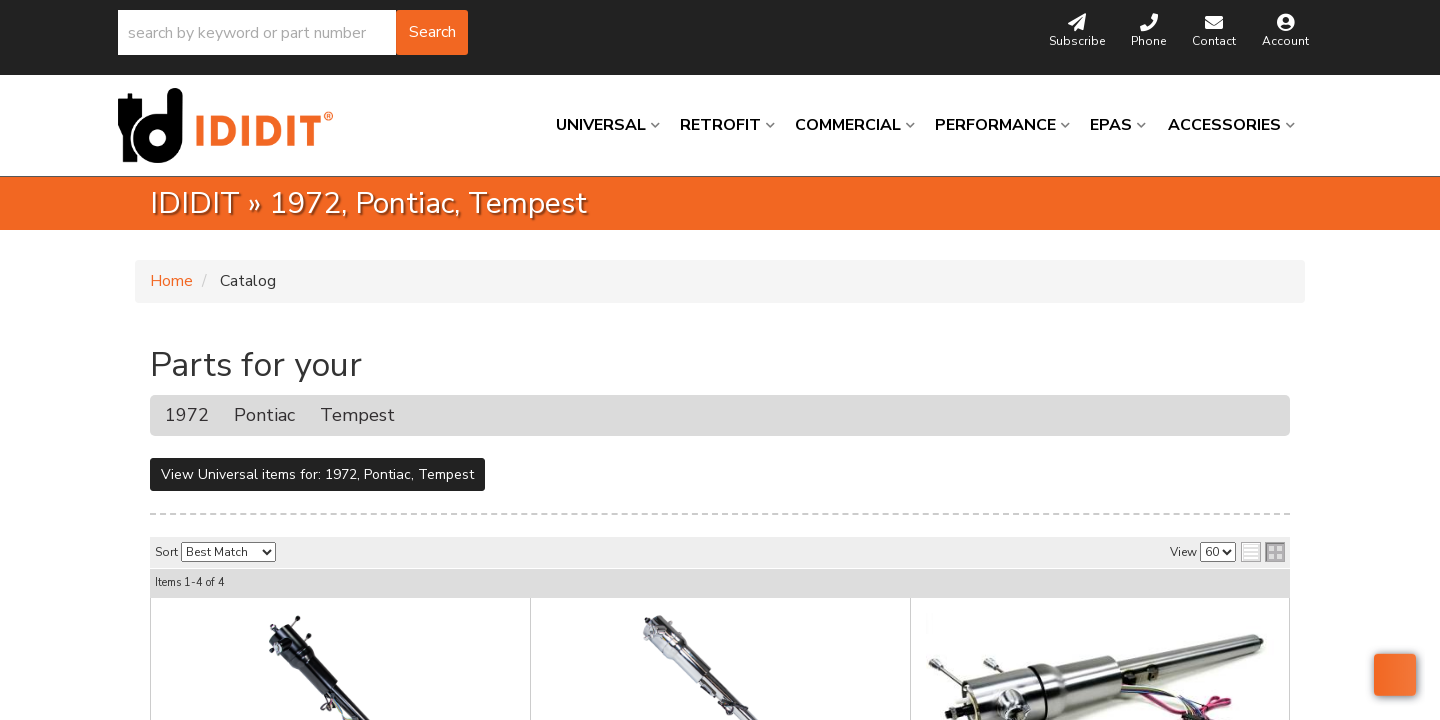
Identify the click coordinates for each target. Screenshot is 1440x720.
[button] (293, 32)
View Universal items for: (317, 474)
